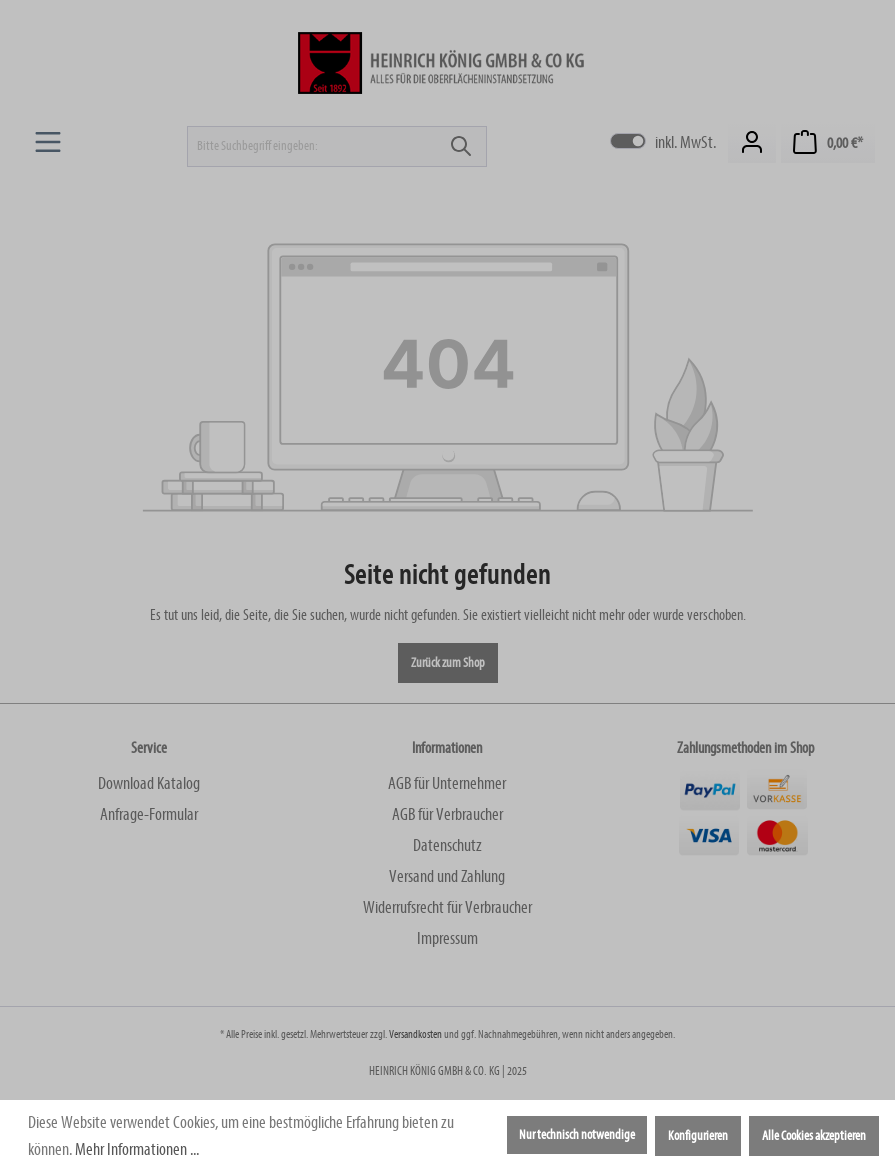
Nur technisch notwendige (577, 1135)
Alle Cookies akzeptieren (814, 1136)
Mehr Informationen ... (137, 1149)
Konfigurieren (698, 1136)
